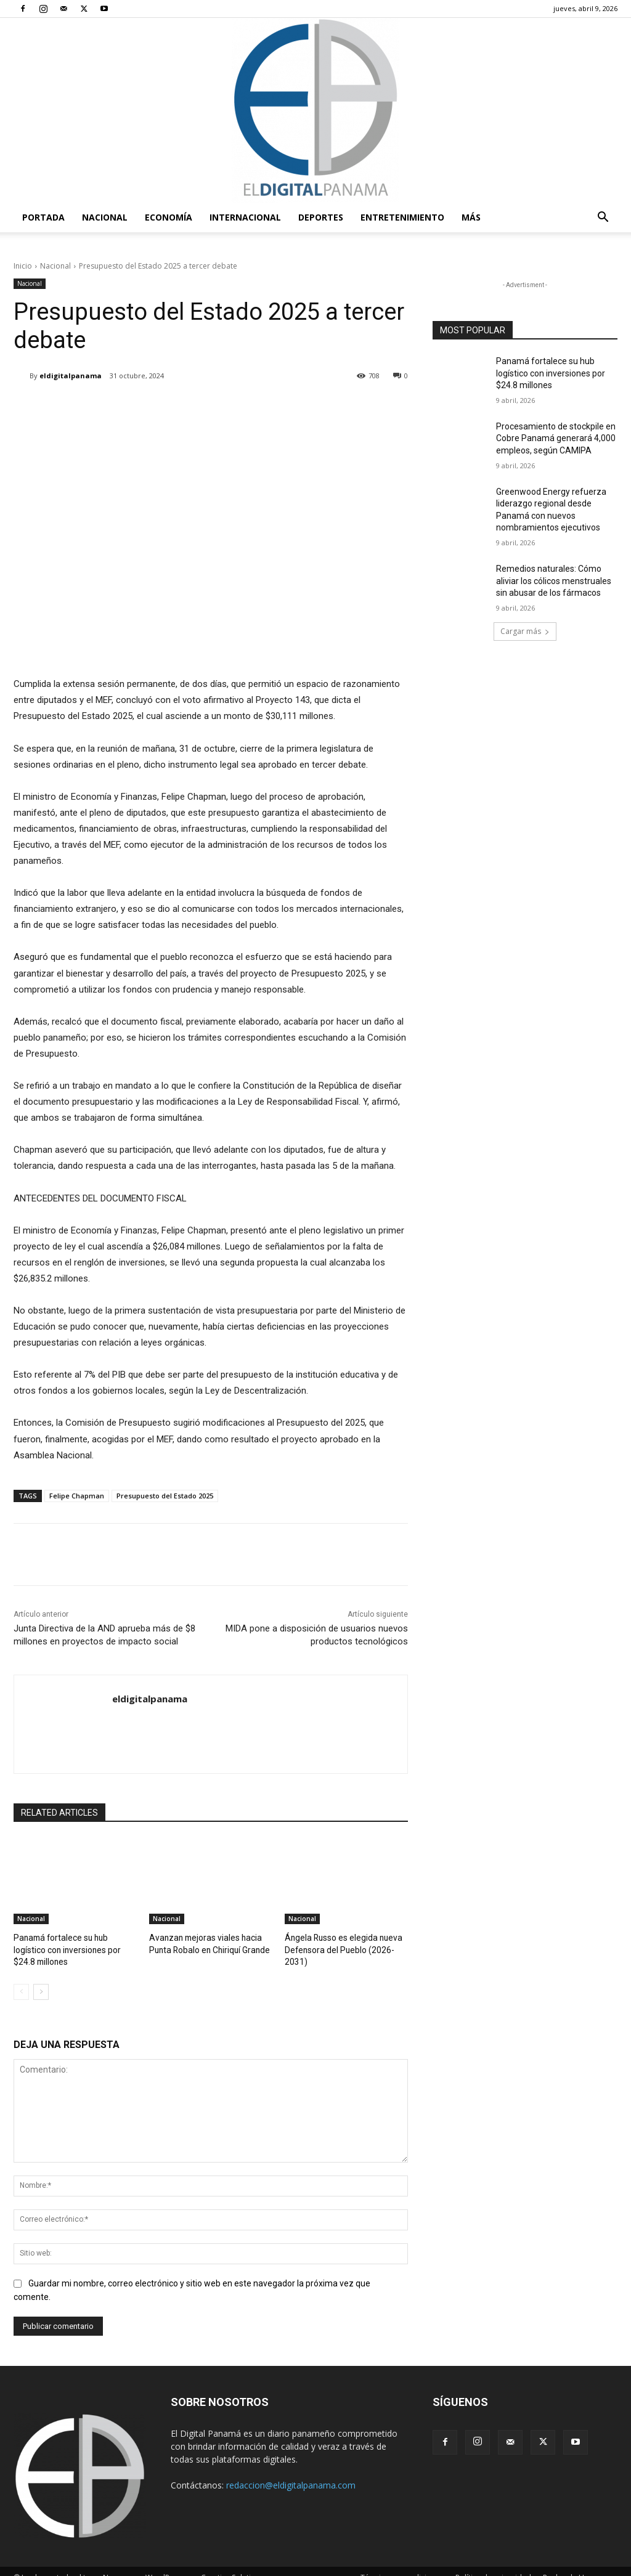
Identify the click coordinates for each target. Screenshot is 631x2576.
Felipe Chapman (76, 1495)
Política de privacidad (493, 2564)
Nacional (105, 217)
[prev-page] (21, 1979)
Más (471, 217)
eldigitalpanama (70, 375)
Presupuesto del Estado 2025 (164, 1495)
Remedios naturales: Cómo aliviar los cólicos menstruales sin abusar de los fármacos (553, 581)
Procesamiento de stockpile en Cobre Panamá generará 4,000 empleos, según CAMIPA (556, 438)
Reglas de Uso (568, 2564)
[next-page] (41, 1979)
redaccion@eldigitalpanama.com (291, 2471)
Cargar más (525, 631)
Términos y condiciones (402, 2564)
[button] (602, 218)
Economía (168, 217)
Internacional (245, 217)
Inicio (23, 266)
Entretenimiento (402, 217)
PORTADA (43, 217)
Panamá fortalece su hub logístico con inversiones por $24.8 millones (550, 373)
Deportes (320, 217)
